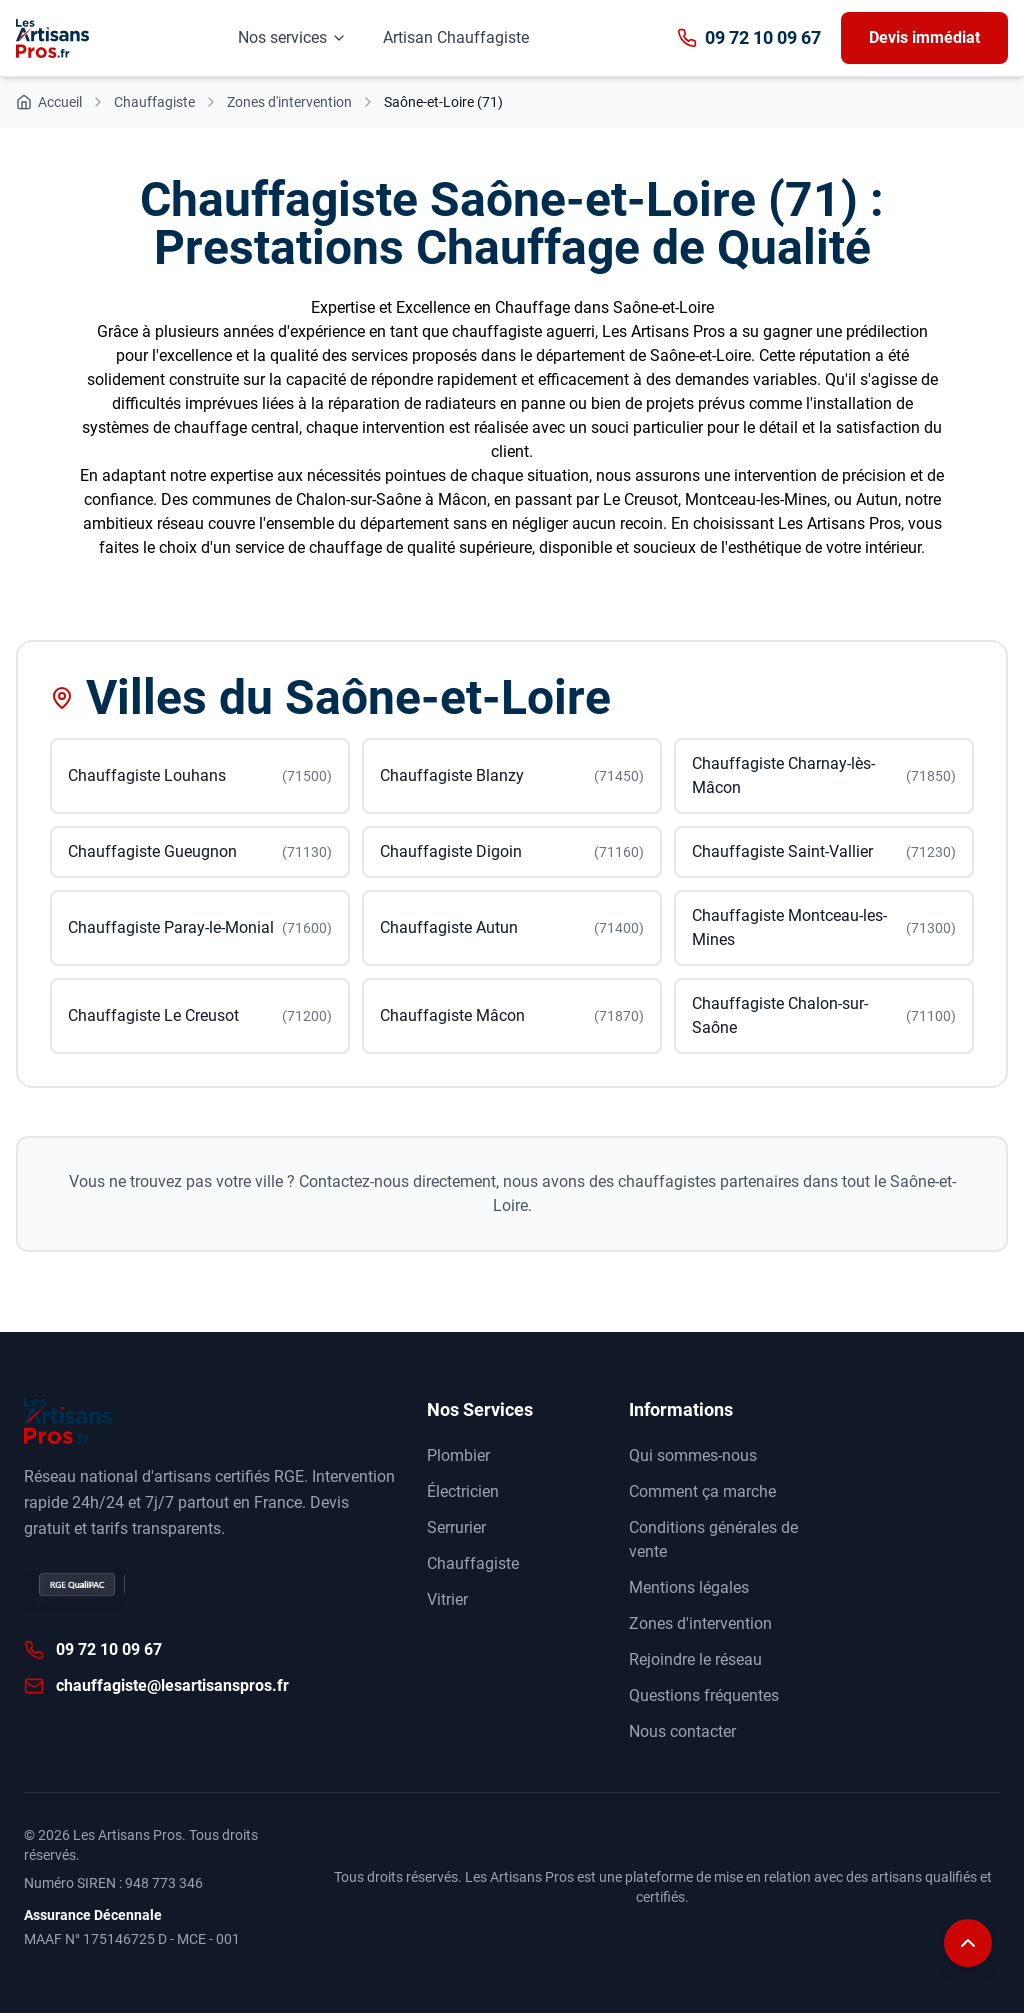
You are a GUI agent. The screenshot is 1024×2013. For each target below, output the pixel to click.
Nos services (292, 37)
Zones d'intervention (700, 1623)
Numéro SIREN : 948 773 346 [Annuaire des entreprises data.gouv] (113, 1883)
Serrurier (456, 1527)
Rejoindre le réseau (695, 1659)
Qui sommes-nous (693, 1455)
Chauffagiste (473, 1563)
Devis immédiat (924, 37)
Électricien (463, 1491)
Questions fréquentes (704, 1695)
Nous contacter (682, 1731)
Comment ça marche (702, 1491)
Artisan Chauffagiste (456, 37)
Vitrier (447, 1599)
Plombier (458, 1455)
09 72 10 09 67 (749, 37)
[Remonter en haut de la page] (968, 1957)
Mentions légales (689, 1587)
